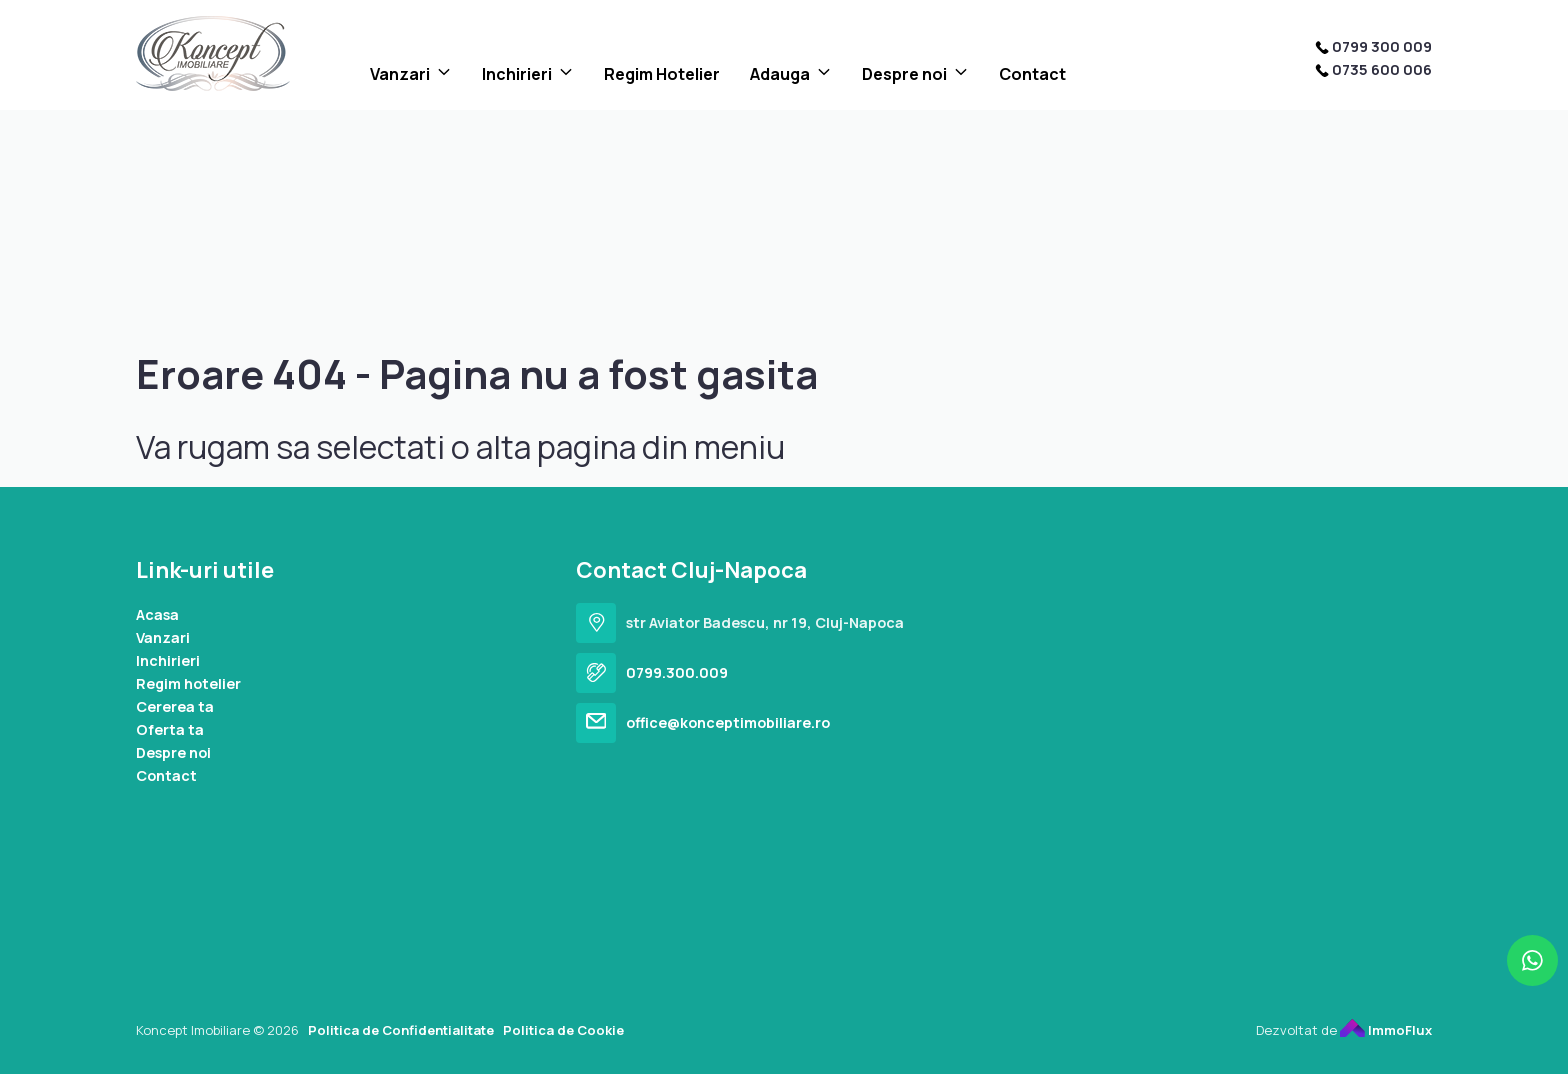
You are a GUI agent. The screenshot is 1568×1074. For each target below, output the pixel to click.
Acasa (157, 614)
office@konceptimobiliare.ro (728, 722)
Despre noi (904, 74)
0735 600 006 (1382, 69)
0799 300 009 (1382, 46)
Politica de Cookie (563, 1030)
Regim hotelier (188, 683)
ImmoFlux (1386, 1030)
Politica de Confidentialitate (401, 1030)
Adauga (780, 74)
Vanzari (400, 74)
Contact (1032, 74)
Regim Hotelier (662, 74)
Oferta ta (170, 729)
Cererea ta (175, 706)
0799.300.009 (677, 672)
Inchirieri (517, 74)
